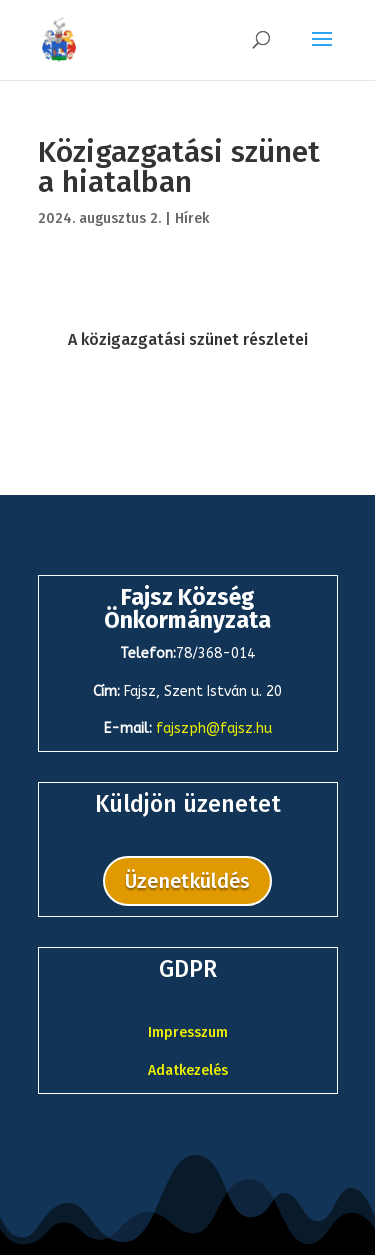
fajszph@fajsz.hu (214, 728)
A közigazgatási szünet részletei (188, 339)
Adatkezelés (188, 1070)
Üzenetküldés (187, 881)
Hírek (192, 218)
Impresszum (188, 1032)
